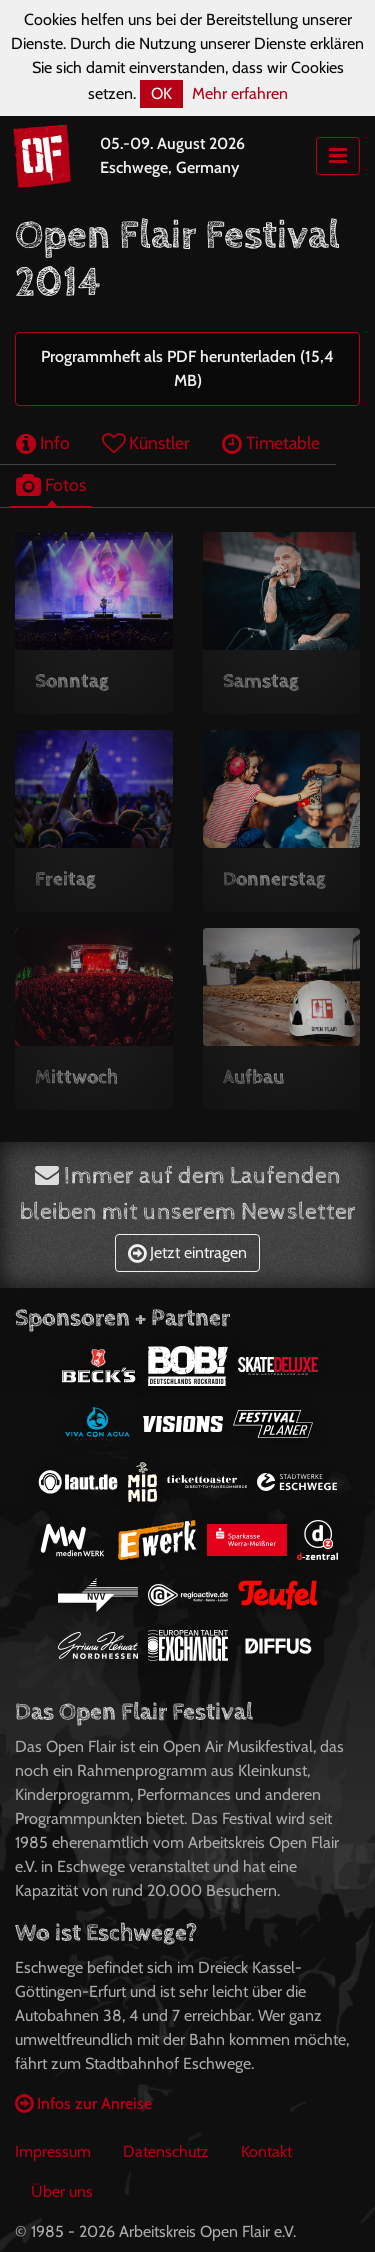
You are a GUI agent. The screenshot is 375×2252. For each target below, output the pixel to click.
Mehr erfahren (240, 93)
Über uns (62, 2191)
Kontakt (266, 2151)
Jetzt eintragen (187, 1252)
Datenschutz (166, 2151)
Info (43, 442)
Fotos (51, 484)
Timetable (271, 442)
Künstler (146, 442)
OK (161, 93)
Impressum (53, 2151)
